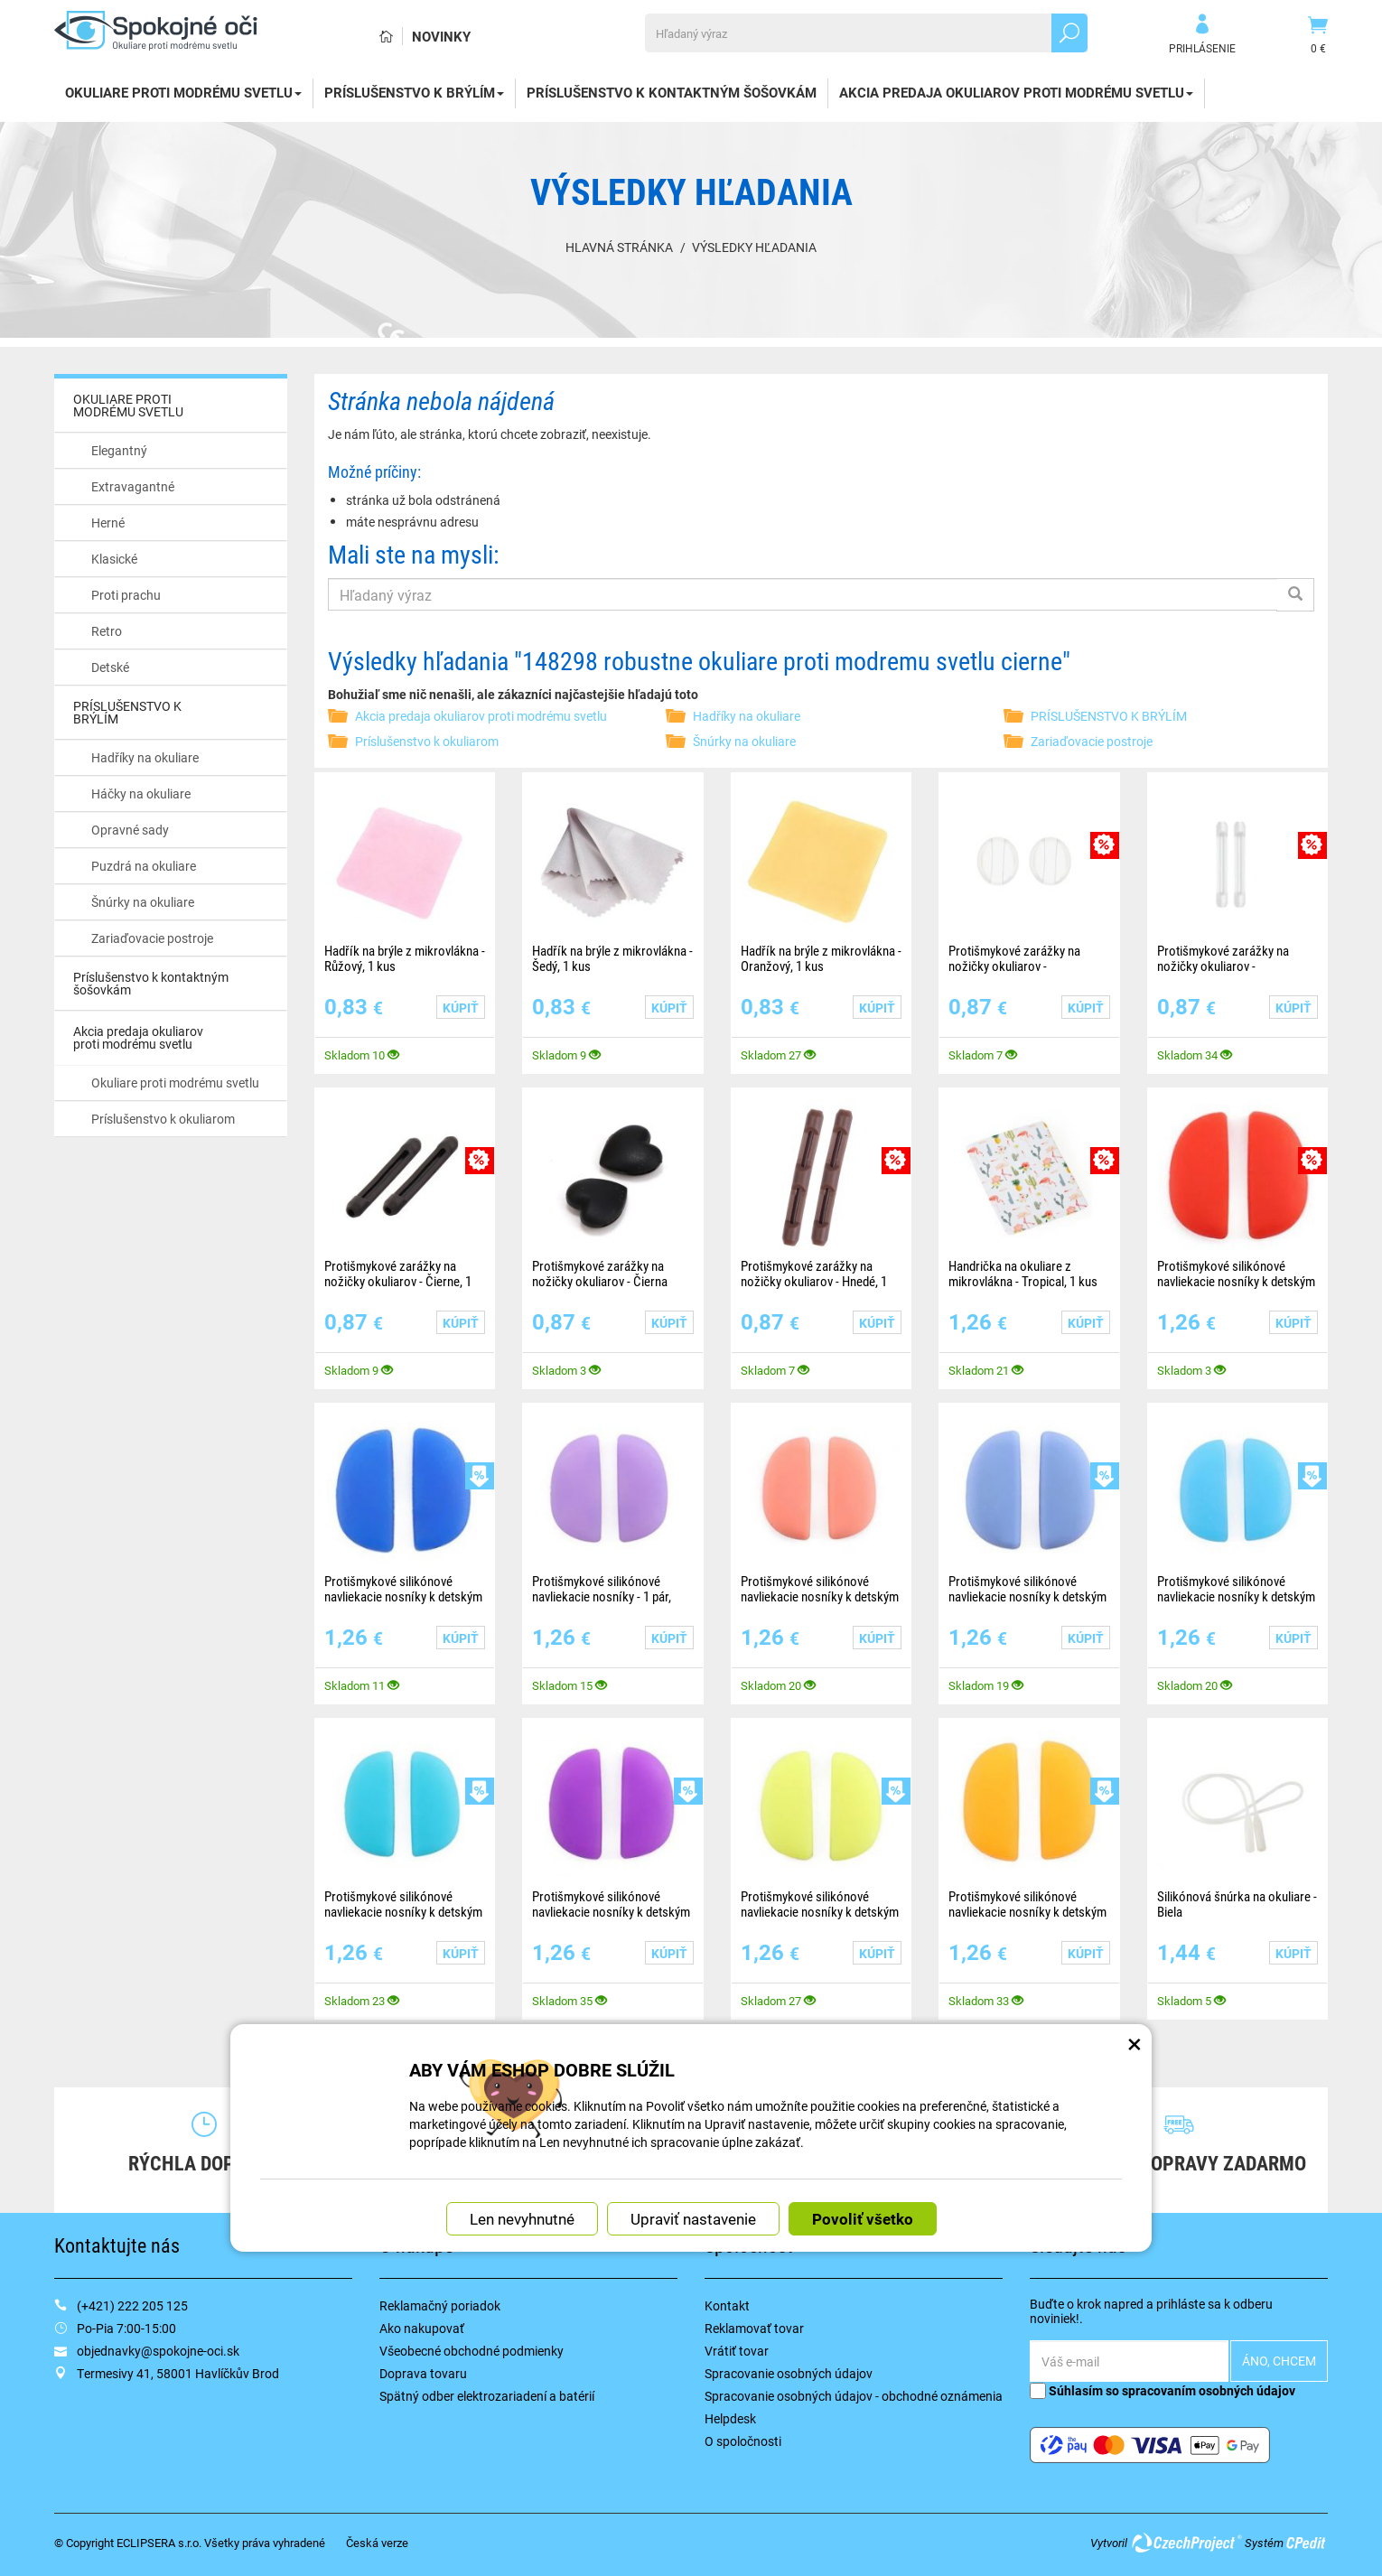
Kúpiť (461, 1007)
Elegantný (119, 450)
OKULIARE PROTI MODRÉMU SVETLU (183, 92)
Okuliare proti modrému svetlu (175, 1082)
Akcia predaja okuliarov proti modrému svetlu (1016, 92)
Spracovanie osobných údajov (789, 2373)
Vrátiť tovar (737, 2350)
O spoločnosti (743, 2441)
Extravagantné (132, 486)
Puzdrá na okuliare (143, 865)
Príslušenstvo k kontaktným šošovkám (672, 92)
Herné (108, 522)
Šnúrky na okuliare (142, 901)
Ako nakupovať (421, 2328)
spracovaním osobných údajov (1208, 2390)
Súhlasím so (1162, 2390)
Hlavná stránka (619, 247)
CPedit (1307, 2542)
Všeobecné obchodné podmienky (471, 2350)
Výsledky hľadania (754, 247)
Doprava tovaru (423, 2373)
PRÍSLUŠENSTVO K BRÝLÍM (414, 92)
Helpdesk (730, 2418)
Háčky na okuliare (141, 793)
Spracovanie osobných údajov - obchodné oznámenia (854, 2395)
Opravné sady (130, 829)
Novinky (441, 36)
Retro (106, 630)
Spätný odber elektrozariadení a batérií (486, 2395)
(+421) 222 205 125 (132, 2305)
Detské (110, 667)
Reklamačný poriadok (439, 2305)
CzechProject (1186, 2542)
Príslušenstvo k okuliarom (163, 1118)
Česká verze (377, 2542)
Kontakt (727, 2305)
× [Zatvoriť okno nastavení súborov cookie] (1134, 1922)
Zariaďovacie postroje (152, 938)
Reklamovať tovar (754, 2328)
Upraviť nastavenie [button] (693, 2103)
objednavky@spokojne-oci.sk (158, 2350)
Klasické (114, 558)
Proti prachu (126, 594)
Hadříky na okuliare (145, 757)
